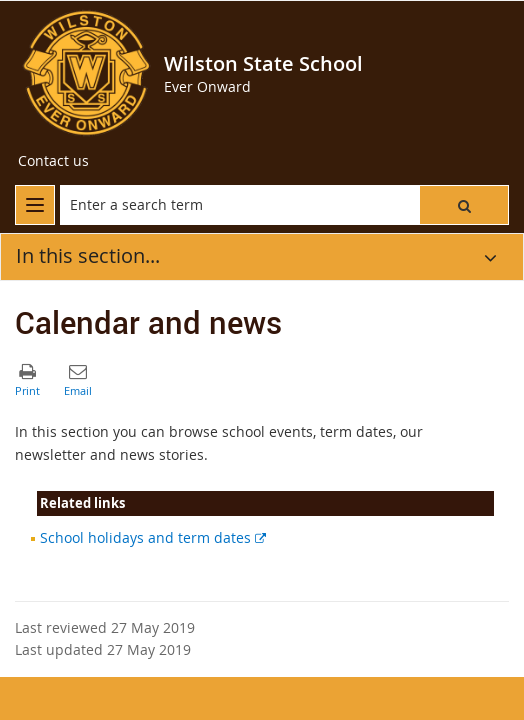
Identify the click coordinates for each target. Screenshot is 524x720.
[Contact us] (53, 161)
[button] (464, 205)
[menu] (35, 205)
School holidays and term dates (153, 537)
